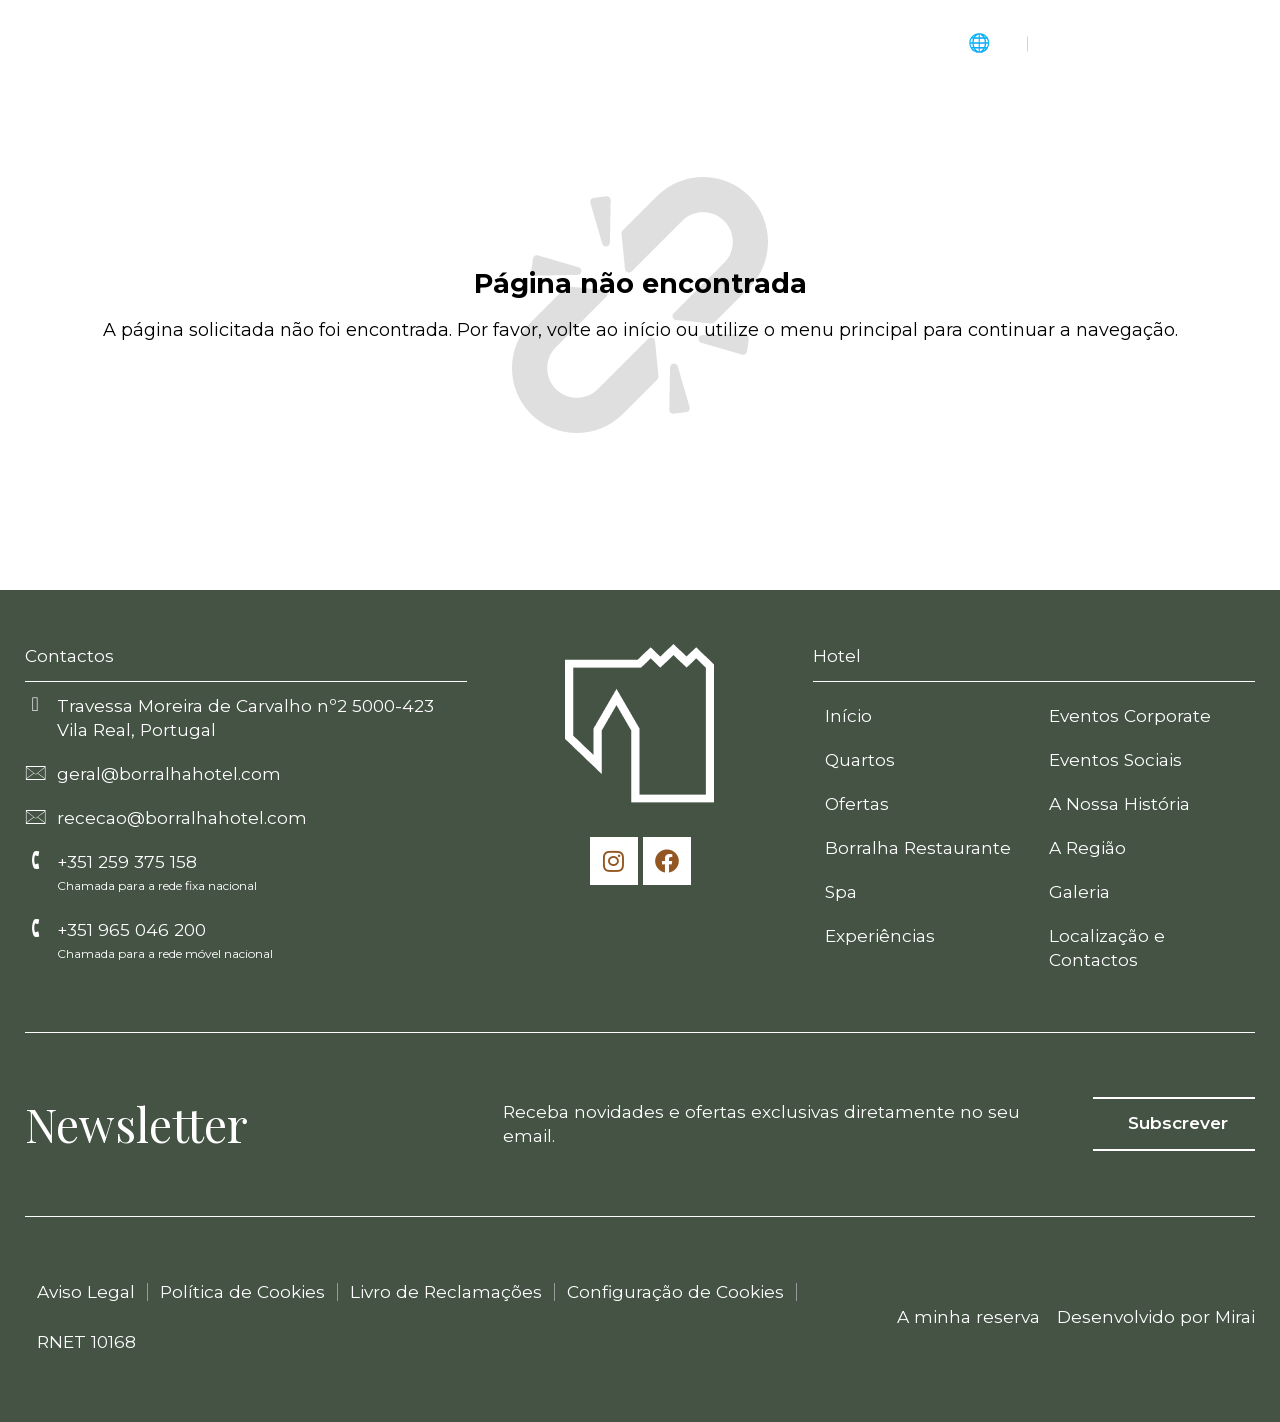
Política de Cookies (242, 1291)
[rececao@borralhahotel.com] (35, 816)
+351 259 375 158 (127, 861)
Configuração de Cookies (675, 1291)
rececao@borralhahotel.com (182, 817)
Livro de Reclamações (446, 1291)
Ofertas (857, 803)
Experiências (880, 935)
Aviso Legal (86, 1291)
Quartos (860, 759)
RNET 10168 (86, 1341)
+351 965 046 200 (131, 929)
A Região (1087, 847)
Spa (841, 891)
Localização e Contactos (1107, 947)
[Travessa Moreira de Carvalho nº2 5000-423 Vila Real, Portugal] (35, 704)
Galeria (1079, 891)
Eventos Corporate (1130, 715)
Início (848, 715)
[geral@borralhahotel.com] (35, 772)
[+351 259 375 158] (35, 860)
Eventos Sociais (1115, 759)
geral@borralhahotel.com (169, 773)
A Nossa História (1119, 803)
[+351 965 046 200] (35, 928)
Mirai (1235, 1316)
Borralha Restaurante (918, 847)
